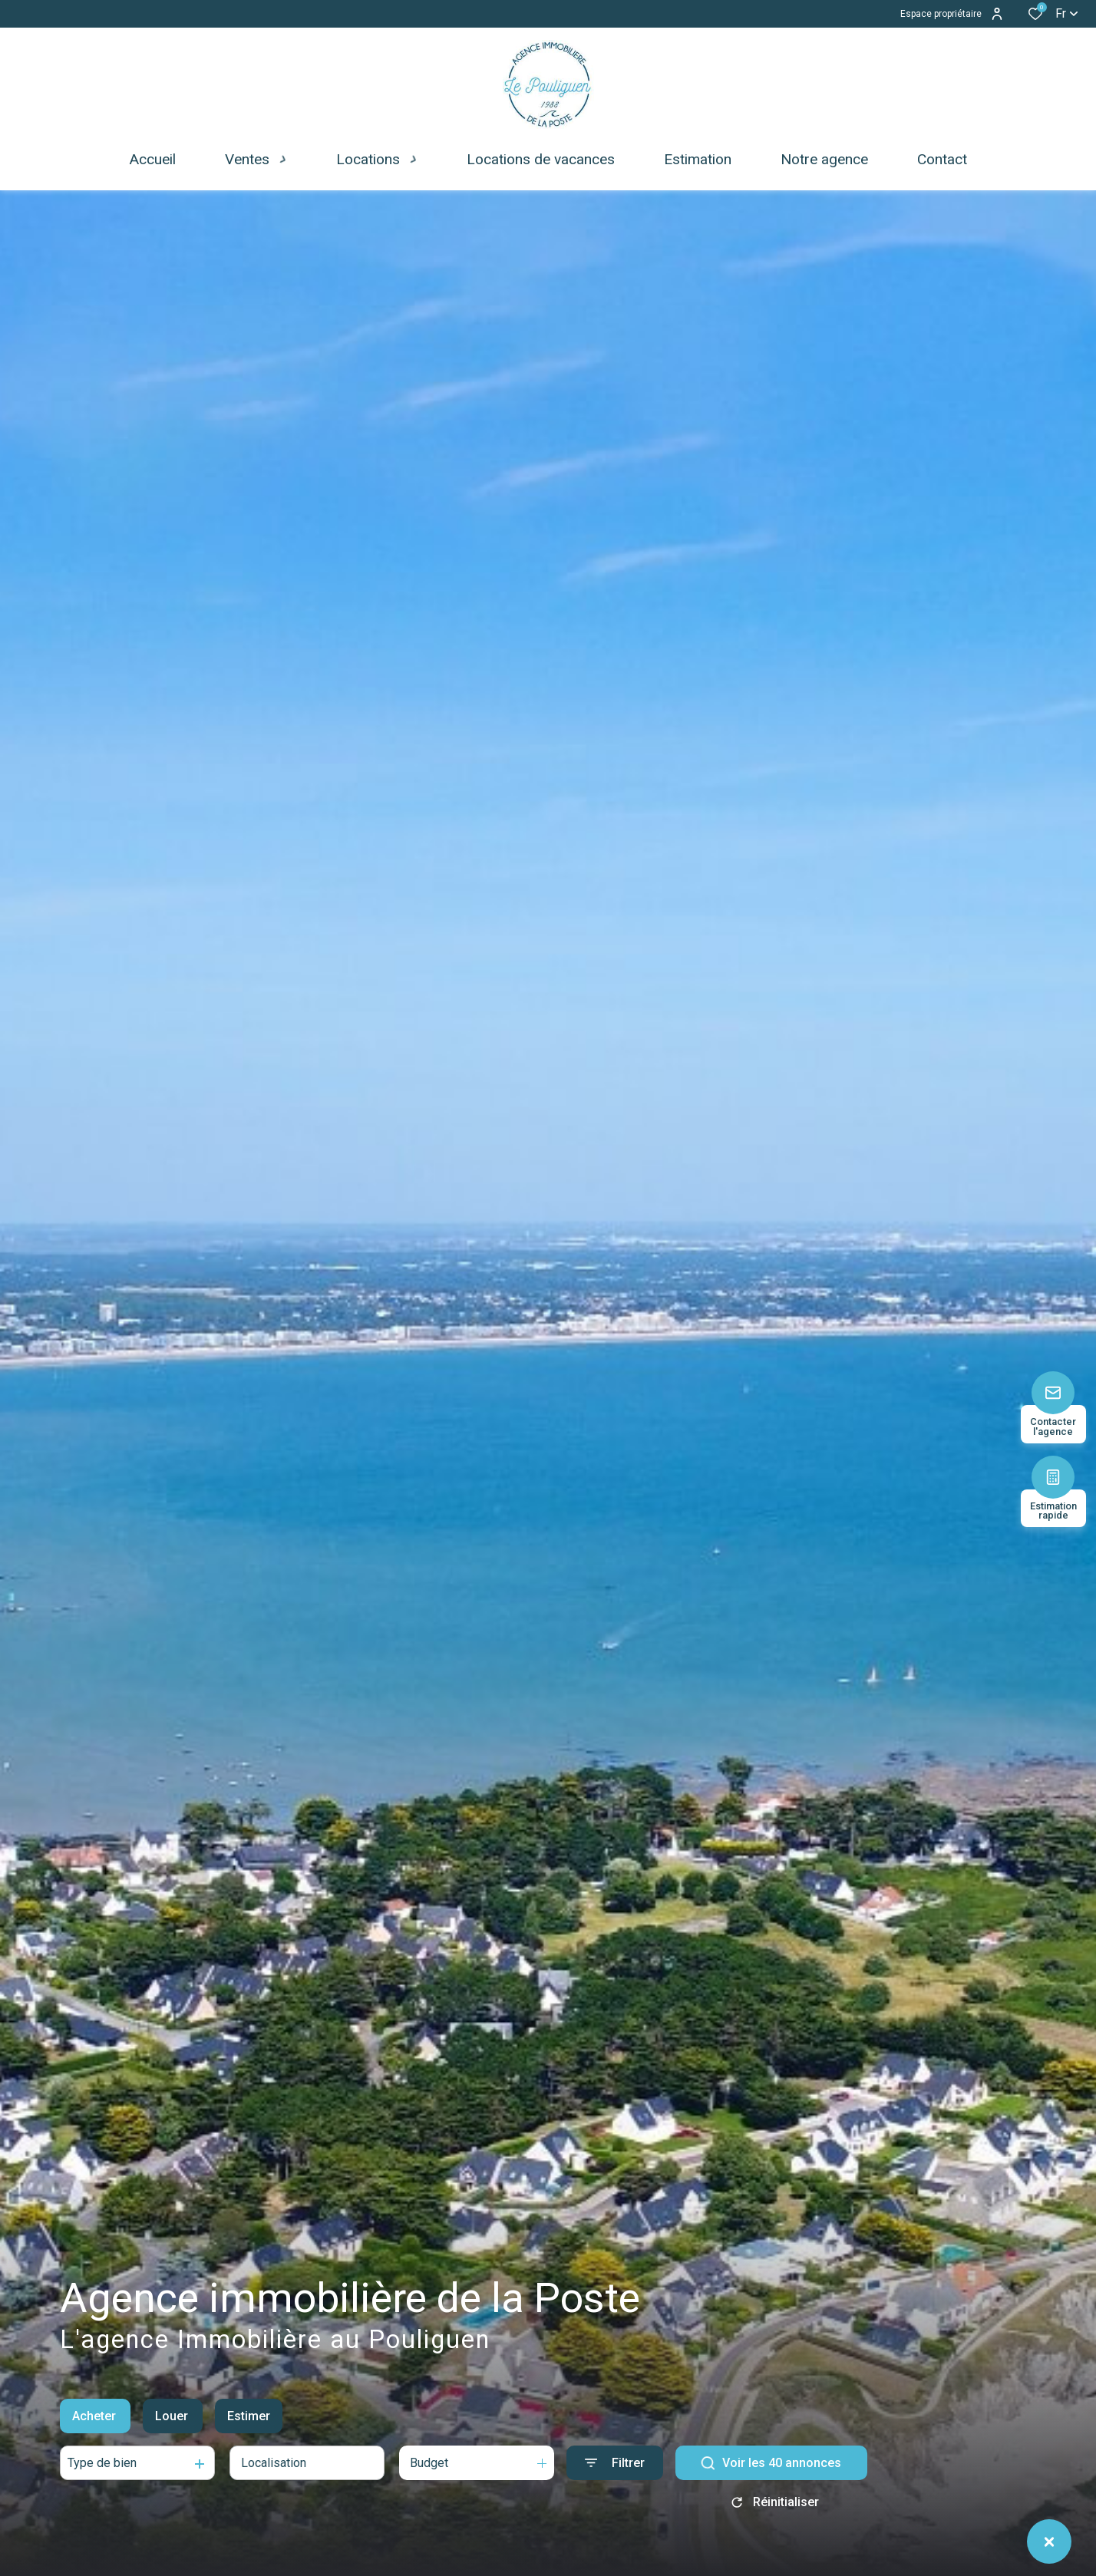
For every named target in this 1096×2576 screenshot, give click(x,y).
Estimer (248, 2416)
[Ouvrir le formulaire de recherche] (614, 2463)
